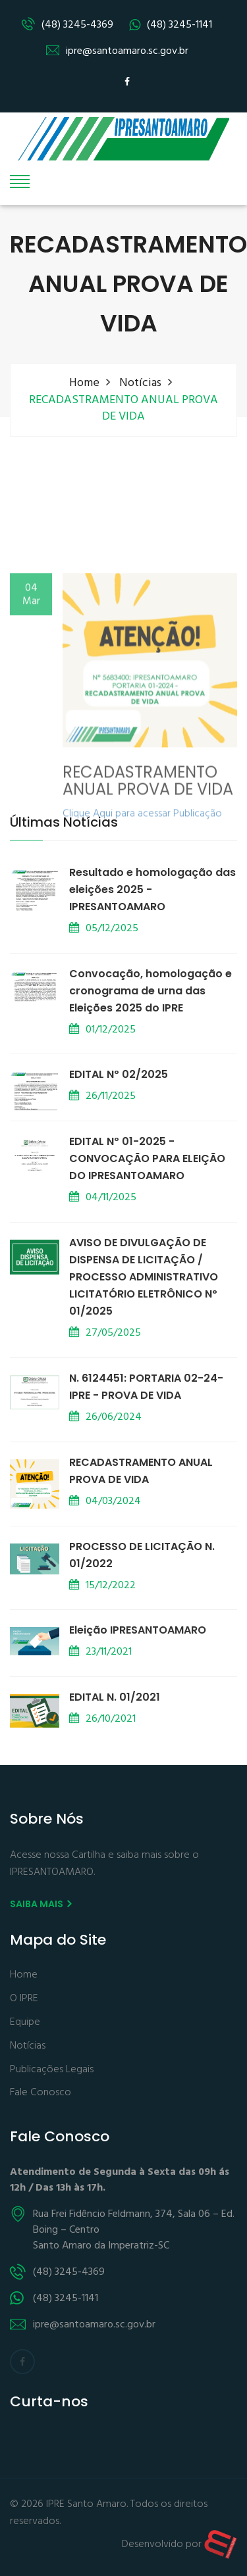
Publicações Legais (52, 2070)
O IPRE (24, 1998)
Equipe (25, 2022)
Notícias (140, 383)
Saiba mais (40, 1903)
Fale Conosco (40, 2093)
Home (84, 383)
